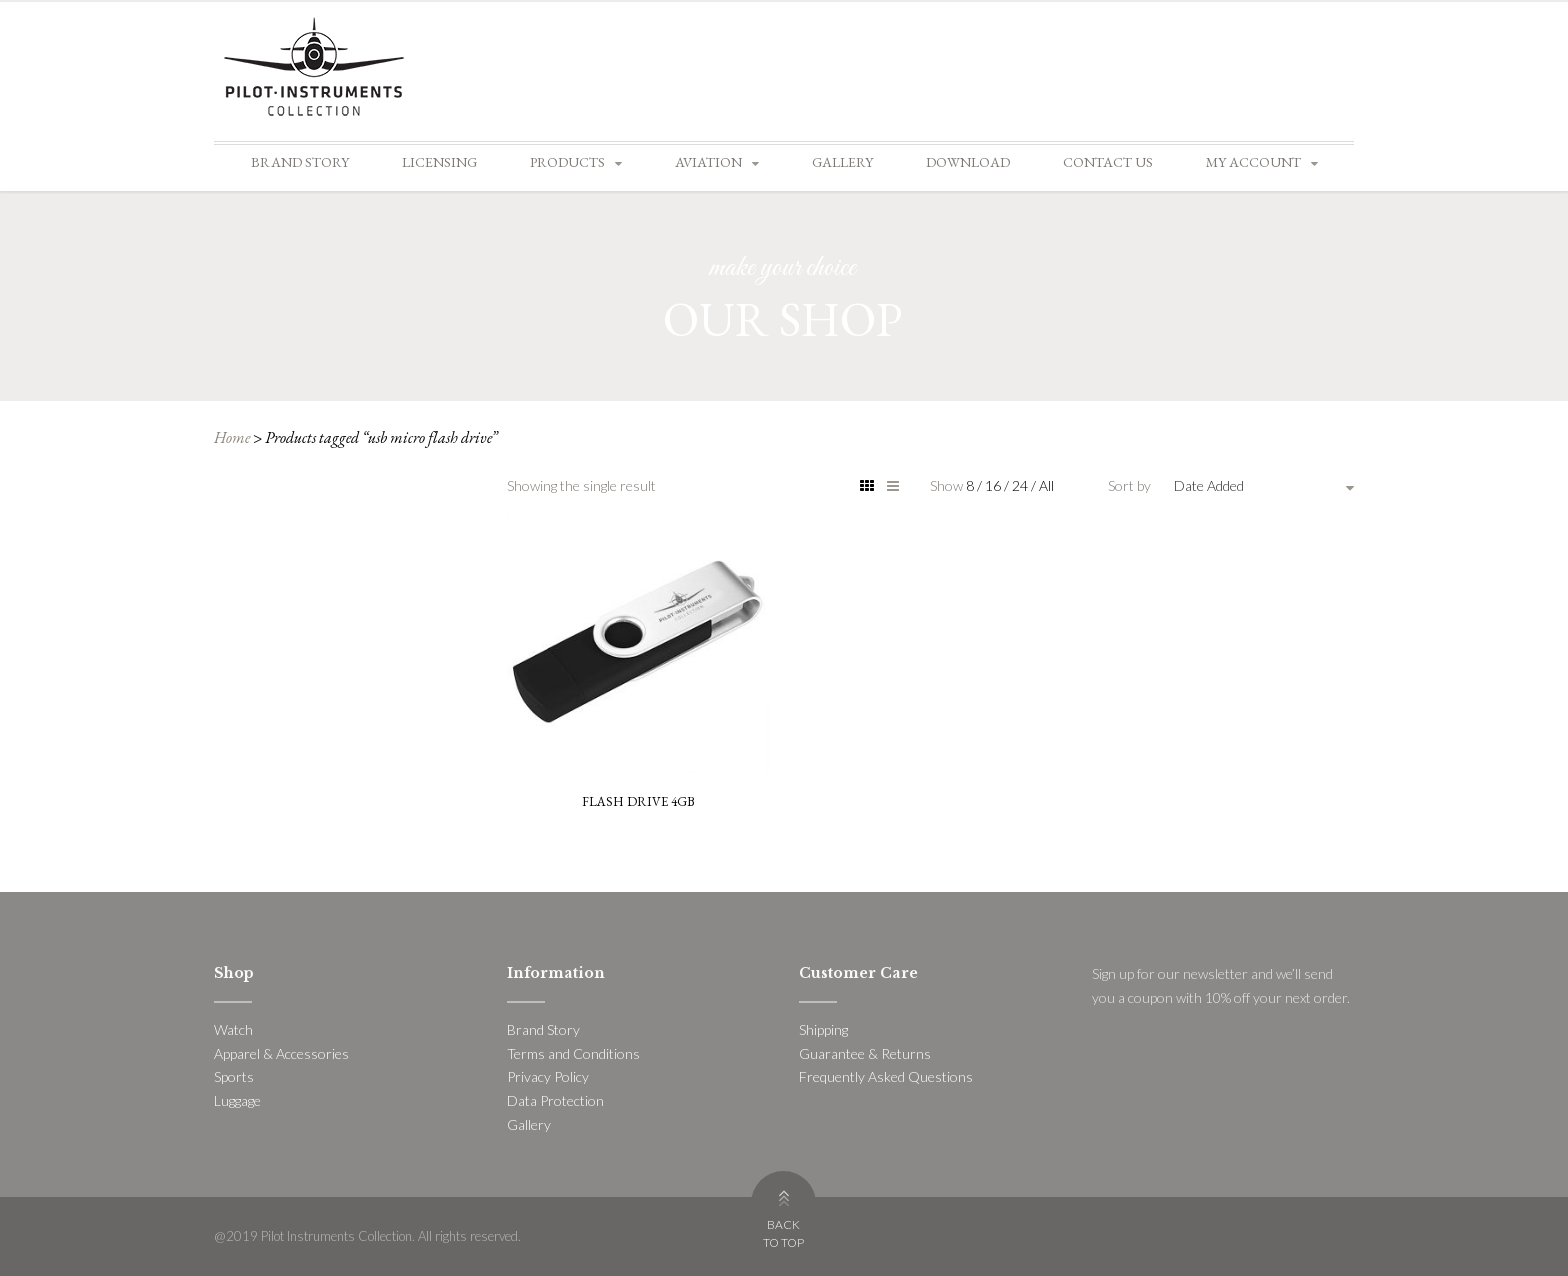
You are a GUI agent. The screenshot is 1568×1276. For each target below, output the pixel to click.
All (1046, 485)
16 (994, 485)
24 (1021, 485)
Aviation (708, 162)
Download (968, 162)
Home (232, 437)
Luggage (237, 1100)
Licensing (439, 162)
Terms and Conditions (573, 1053)
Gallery (842, 162)
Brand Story (300, 162)
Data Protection (555, 1100)
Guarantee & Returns (865, 1053)
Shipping (823, 1029)
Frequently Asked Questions (886, 1076)
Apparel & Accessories (281, 1053)
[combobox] (1264, 486)
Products (567, 162)
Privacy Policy (548, 1076)
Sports (234, 1076)
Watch (233, 1029)
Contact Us (1108, 162)
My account (1253, 162)
